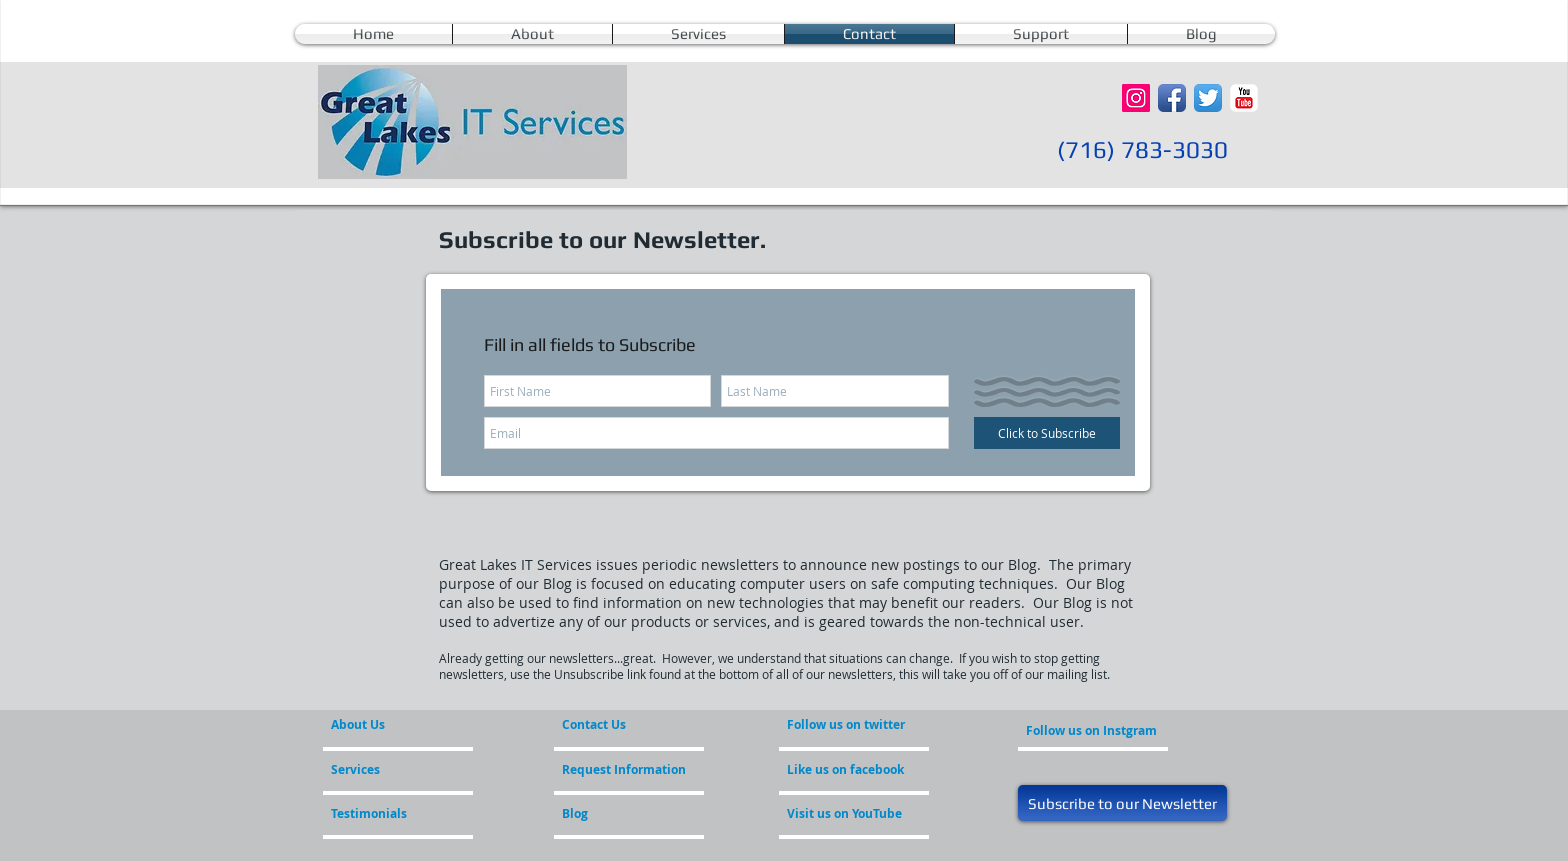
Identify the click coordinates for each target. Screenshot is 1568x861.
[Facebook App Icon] (1172, 98)
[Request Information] (624, 770)
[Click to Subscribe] (1047, 433)
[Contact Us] (609, 725)
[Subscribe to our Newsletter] (1122, 803)
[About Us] (407, 725)
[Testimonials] (385, 814)
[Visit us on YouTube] (859, 814)
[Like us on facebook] (847, 770)
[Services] (388, 770)
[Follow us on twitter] (847, 725)
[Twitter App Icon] (1208, 98)
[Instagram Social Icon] (1136, 98)
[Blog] (616, 814)
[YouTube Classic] (1244, 98)
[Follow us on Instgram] (1091, 731)
